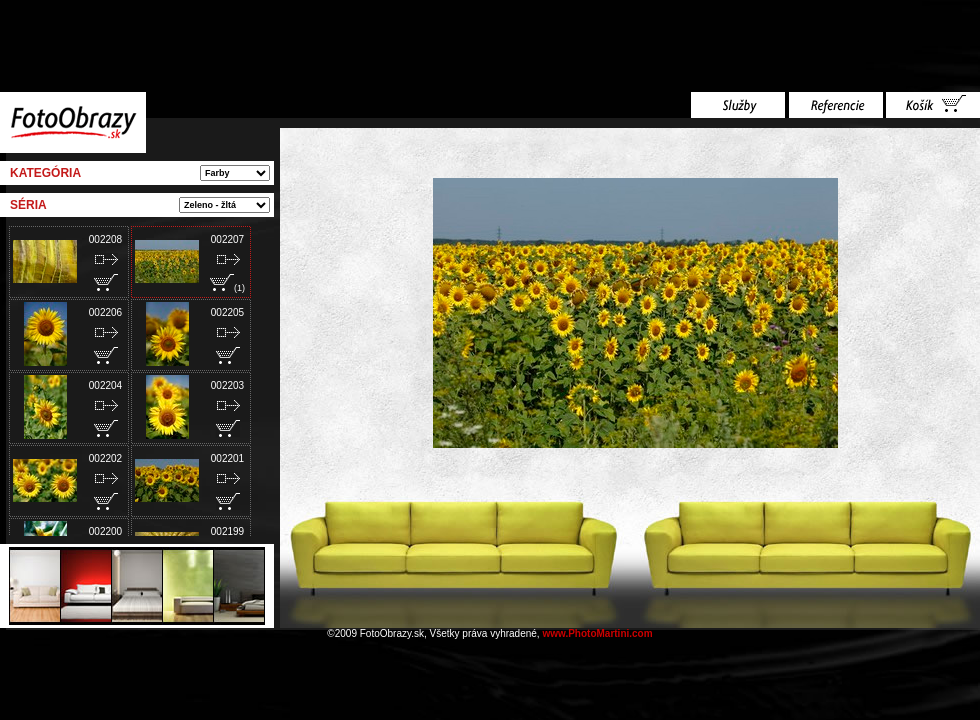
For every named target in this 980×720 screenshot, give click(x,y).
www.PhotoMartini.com (597, 633)
